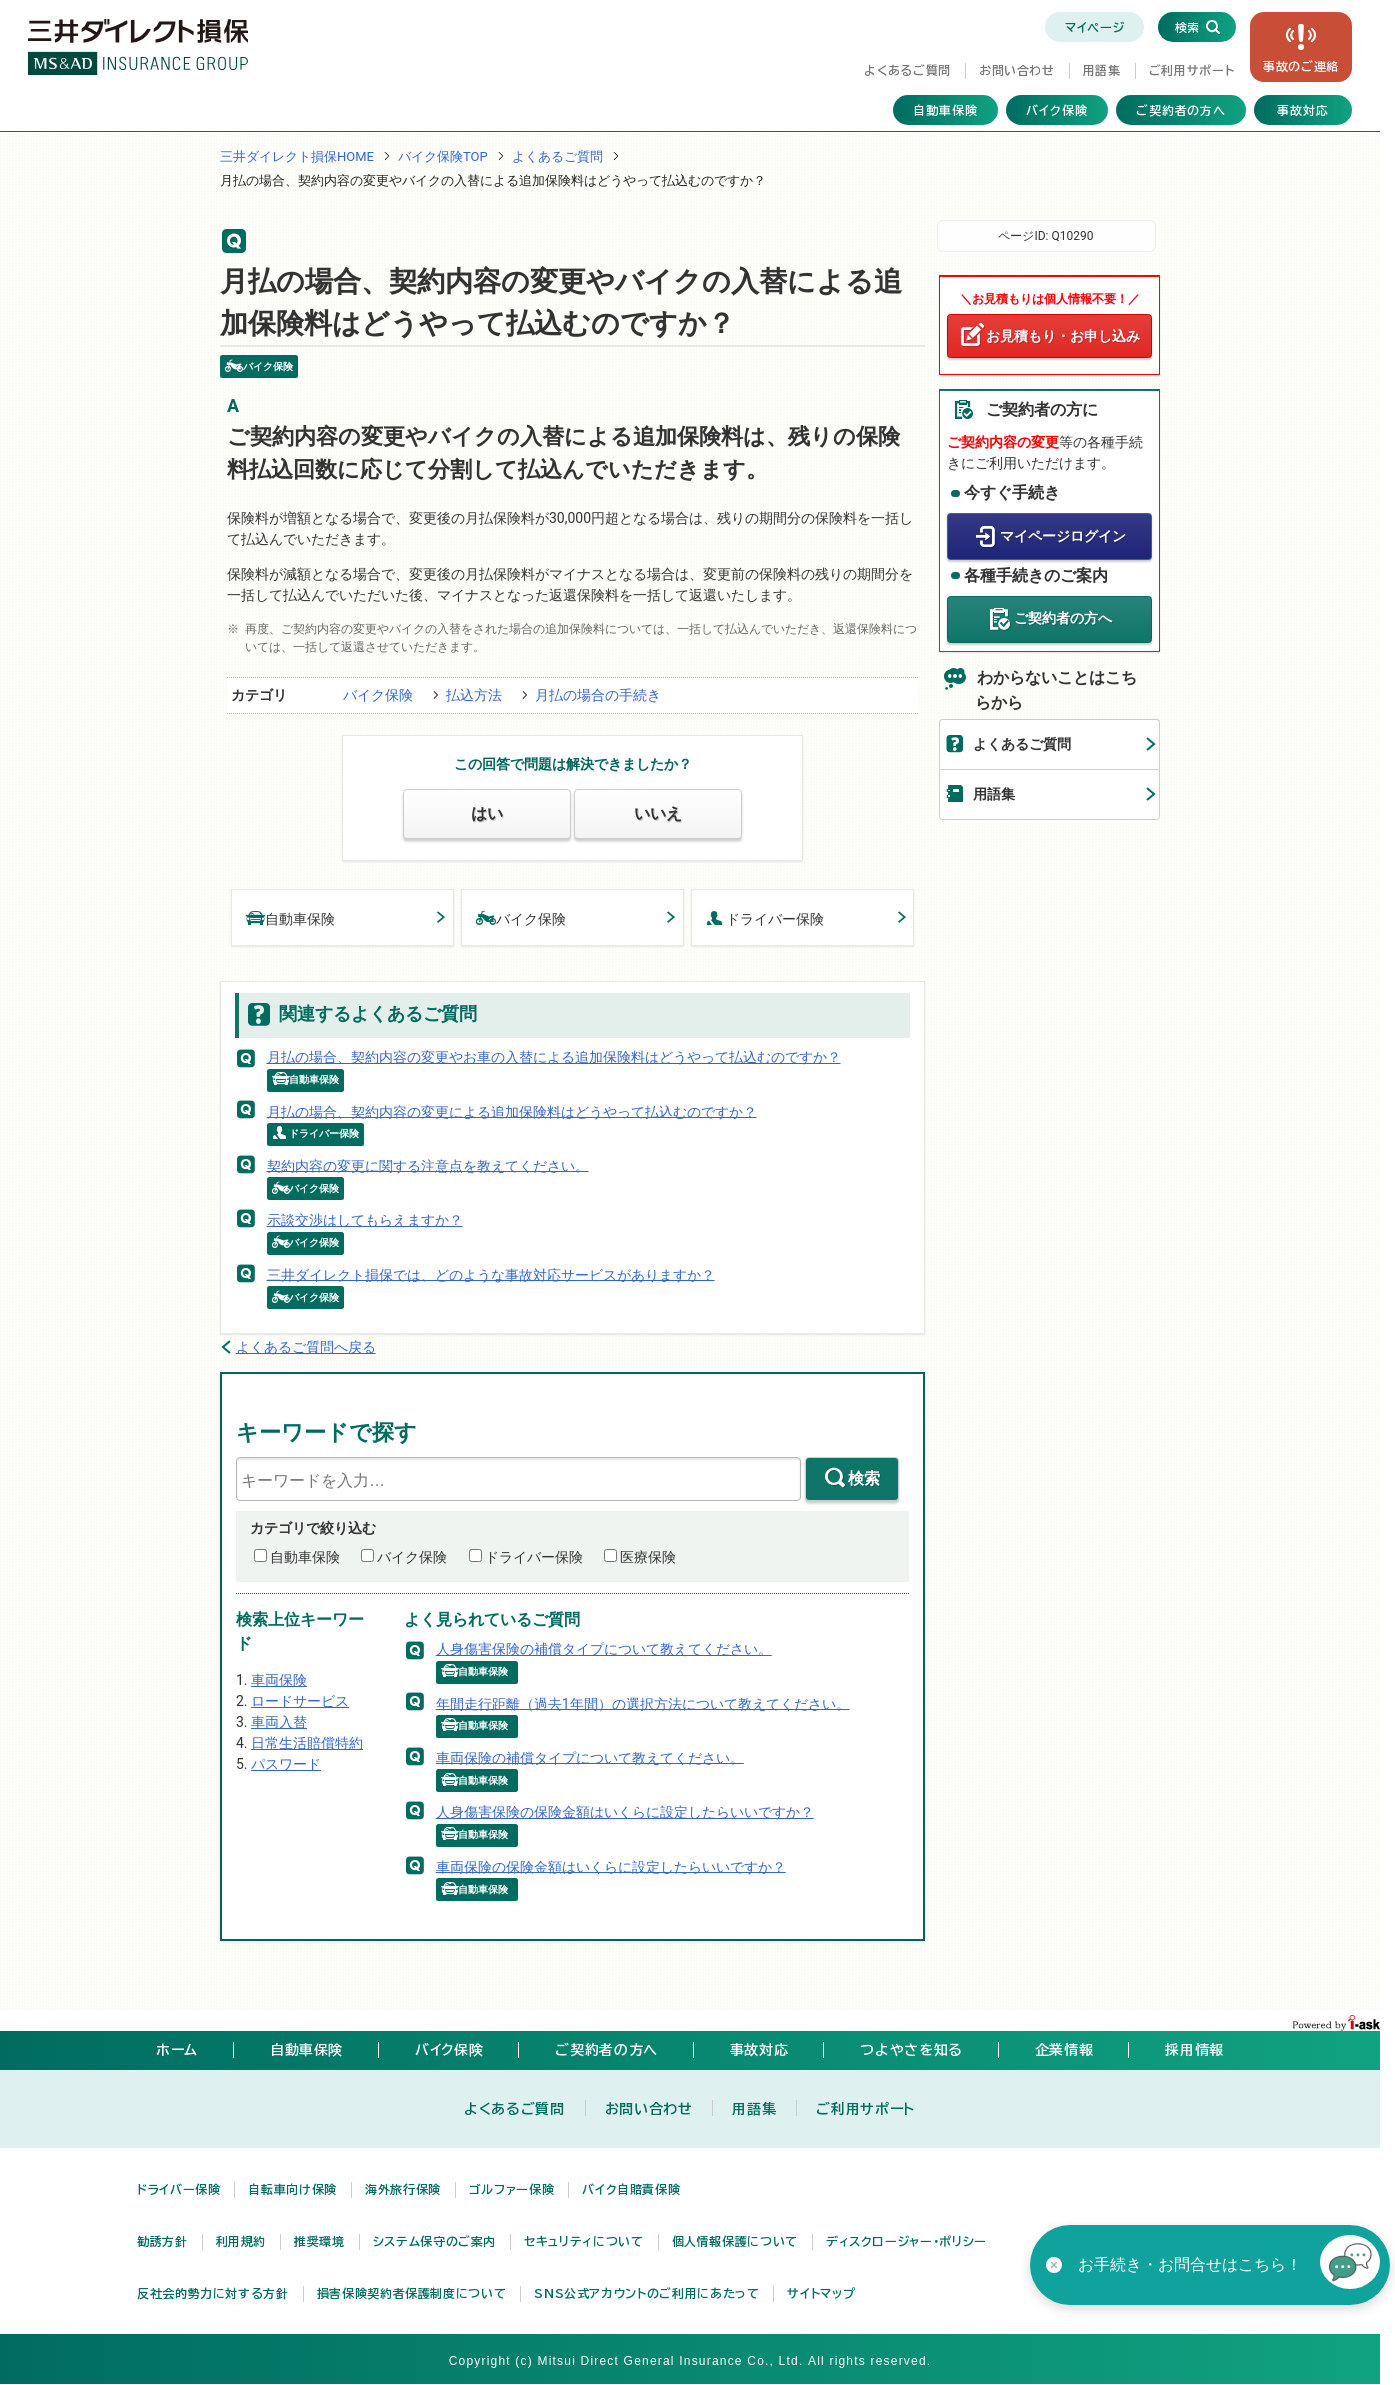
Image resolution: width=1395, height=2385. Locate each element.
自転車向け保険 (292, 2189)
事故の (1301, 66)
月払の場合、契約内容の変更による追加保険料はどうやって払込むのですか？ (512, 1111)
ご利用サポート (1191, 70)
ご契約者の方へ (1181, 110)
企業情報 (1064, 2050)
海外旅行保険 (403, 2189)
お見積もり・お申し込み (1063, 336)
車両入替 (279, 1722)
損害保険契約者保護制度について (412, 2293)
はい (487, 813)
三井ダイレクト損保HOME (297, 156)
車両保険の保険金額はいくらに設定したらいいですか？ (611, 1866)
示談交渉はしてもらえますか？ (365, 1220)
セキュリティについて (583, 2241)
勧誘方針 (162, 2241)
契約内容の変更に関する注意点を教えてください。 (428, 1165)
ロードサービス (300, 1701)
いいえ (658, 813)
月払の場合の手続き (598, 695)
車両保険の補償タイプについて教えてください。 (590, 1757)
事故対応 (1303, 110)
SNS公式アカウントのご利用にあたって (646, 2293)
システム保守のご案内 (434, 2241)
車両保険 (279, 1680)
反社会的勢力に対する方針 (213, 2293)
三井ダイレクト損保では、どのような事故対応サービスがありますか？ (491, 1274)
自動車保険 (945, 110)
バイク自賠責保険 (631, 2189)
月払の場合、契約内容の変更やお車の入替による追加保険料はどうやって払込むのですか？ (554, 1057)
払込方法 (474, 695)
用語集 (1102, 70)
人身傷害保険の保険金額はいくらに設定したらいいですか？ (625, 1812)
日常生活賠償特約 (307, 1743)
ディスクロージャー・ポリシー (906, 2241)
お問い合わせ (1017, 70)
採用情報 (1194, 2050)
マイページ (1094, 27)
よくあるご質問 (907, 70)
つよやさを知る (911, 2050)
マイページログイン (1063, 535)
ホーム (177, 2050)
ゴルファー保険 (511, 2189)
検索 (864, 1478)
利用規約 (241, 2241)
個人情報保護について (735, 2241)
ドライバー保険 (765, 917)
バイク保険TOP (443, 156)
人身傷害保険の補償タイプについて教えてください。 (604, 1649)
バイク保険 (1057, 110)
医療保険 (648, 1557)
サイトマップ (821, 2293)
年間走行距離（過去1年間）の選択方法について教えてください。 (643, 1703)
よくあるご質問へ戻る (306, 1347)
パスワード (286, 1764)
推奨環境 (319, 2241)
